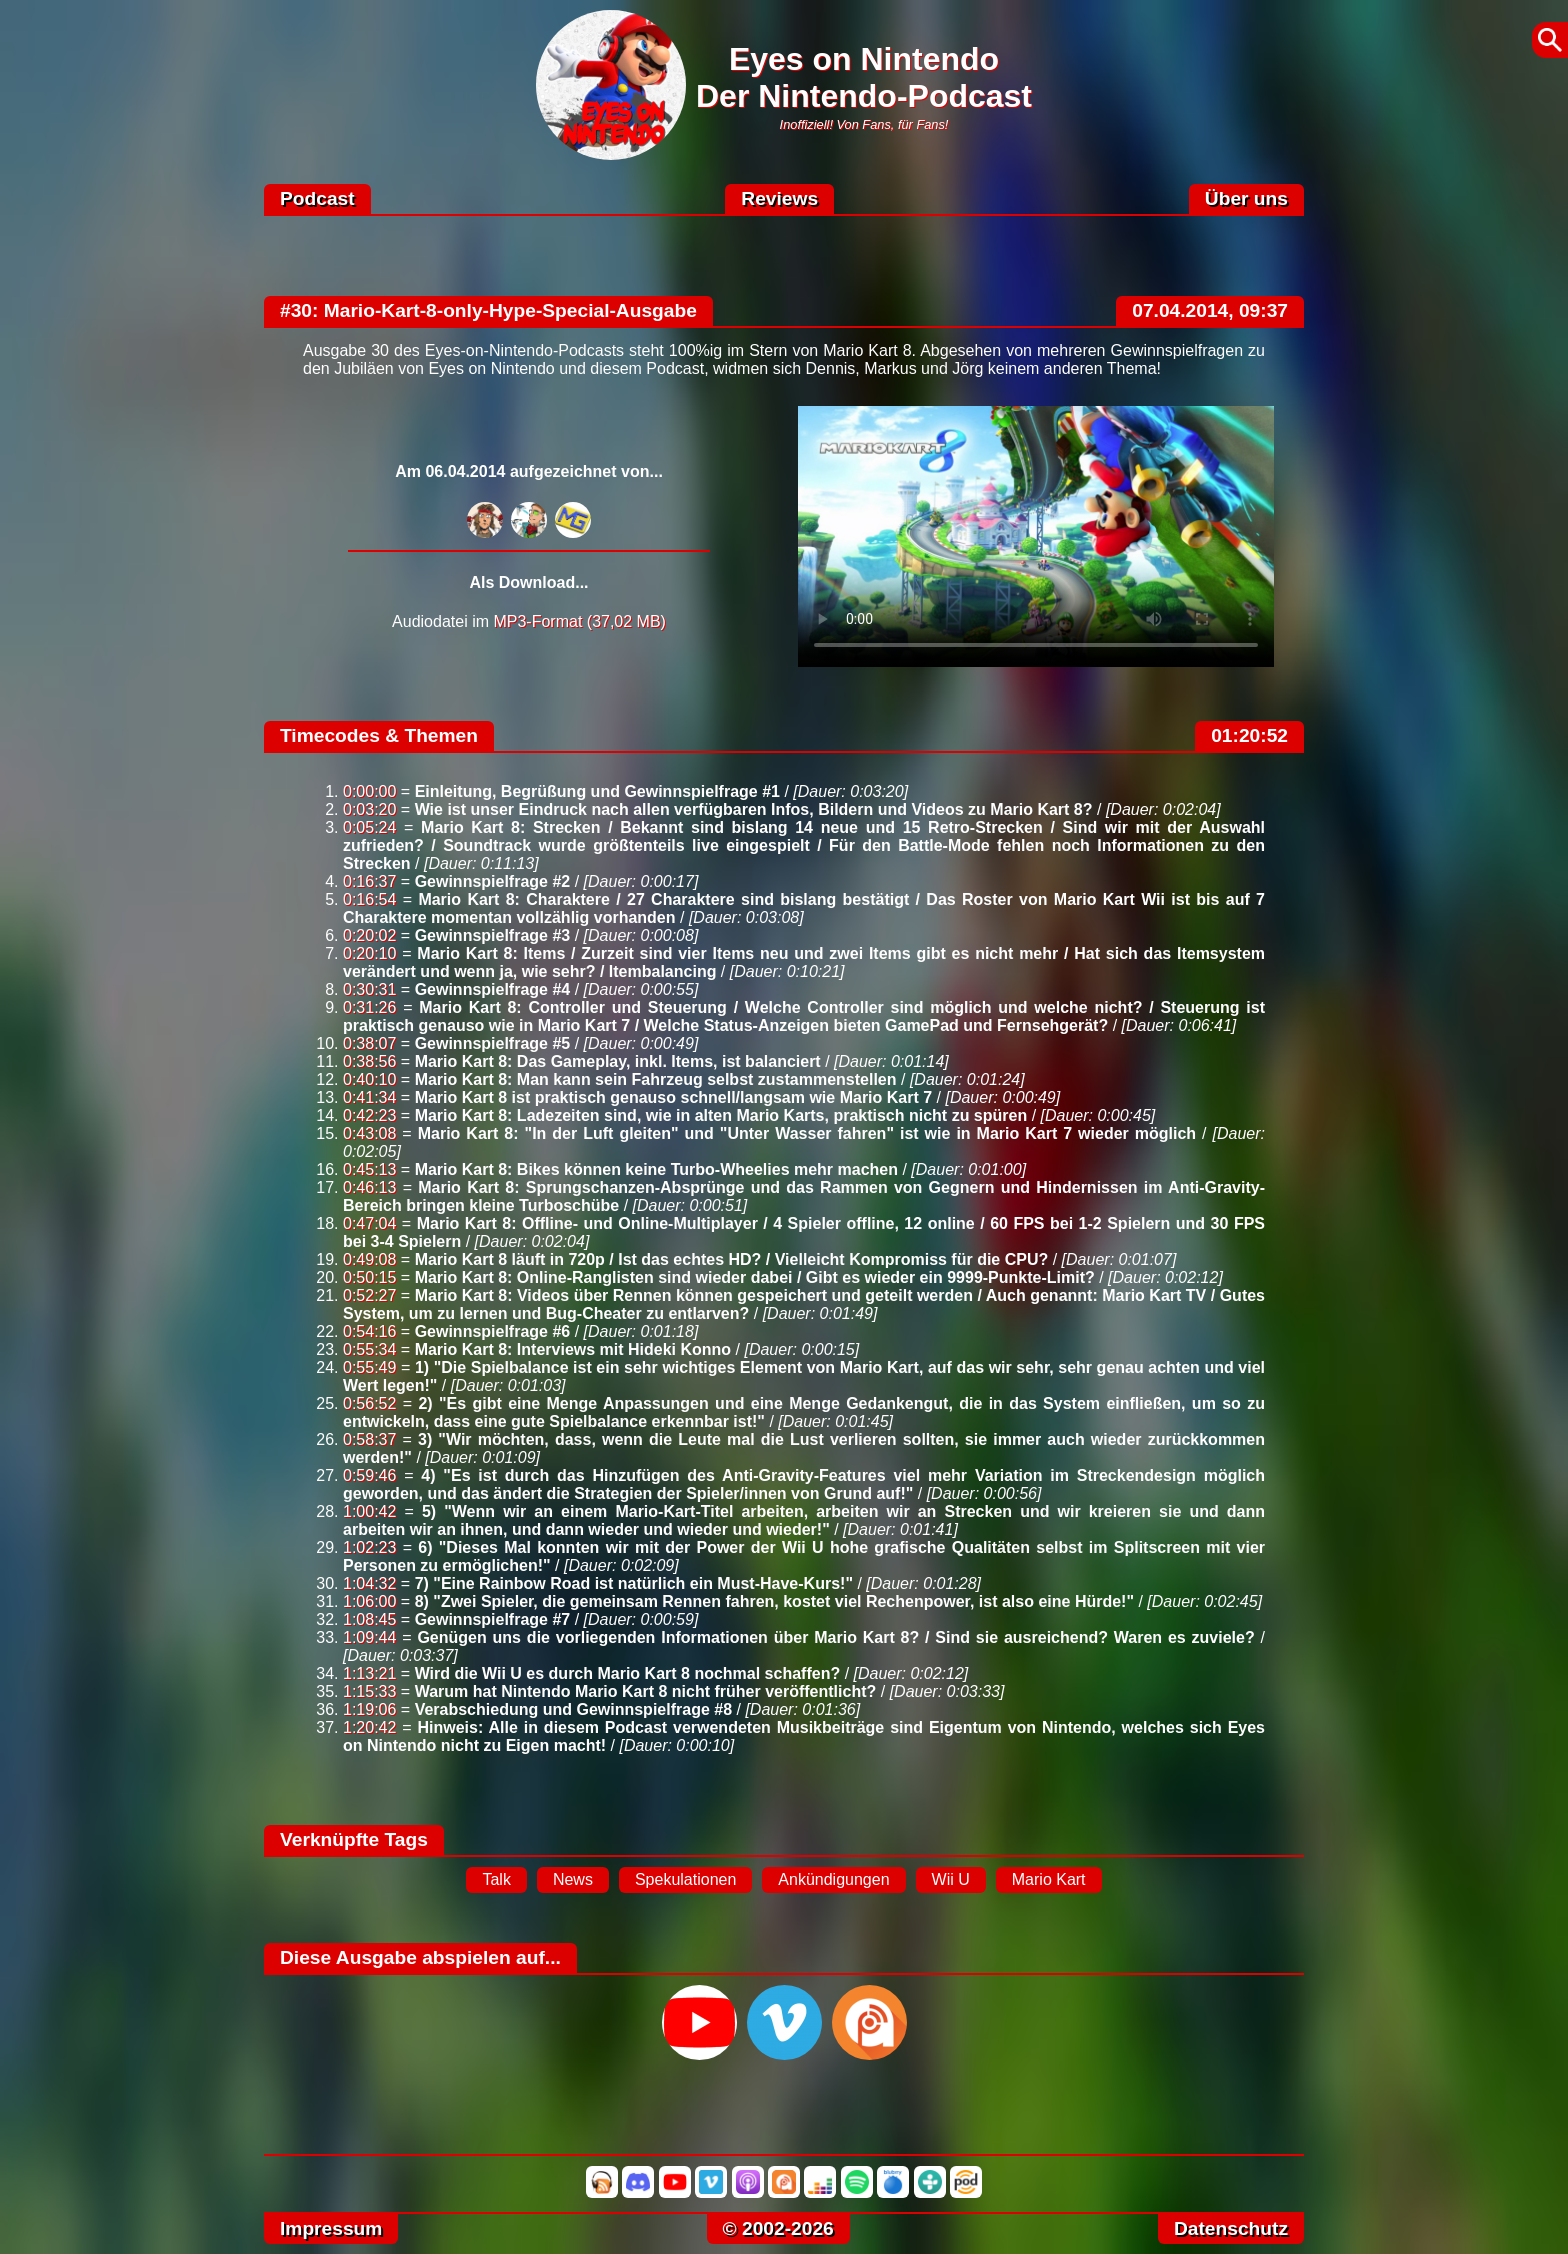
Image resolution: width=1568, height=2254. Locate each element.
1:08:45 (369, 1619)
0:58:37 (369, 1439)
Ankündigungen (833, 1879)
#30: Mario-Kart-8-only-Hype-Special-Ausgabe (488, 310)
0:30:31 (369, 989)
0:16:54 (369, 899)
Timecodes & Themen (379, 735)
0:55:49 (369, 1367)
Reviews (779, 198)
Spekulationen (685, 1879)
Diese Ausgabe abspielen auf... (420, 1957)
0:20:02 (369, 935)
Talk (496, 1879)
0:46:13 (369, 1187)
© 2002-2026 (778, 2228)
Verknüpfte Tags (354, 1839)
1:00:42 (369, 1511)
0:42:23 (369, 1115)
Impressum (331, 2228)
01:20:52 (1249, 735)
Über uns (1246, 198)
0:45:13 (369, 1169)
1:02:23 (369, 1547)
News (573, 1879)
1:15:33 (369, 1691)
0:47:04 (369, 1223)
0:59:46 (369, 1475)
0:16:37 (369, 881)
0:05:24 (369, 827)
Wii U (951, 1879)
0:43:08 (369, 1133)
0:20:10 (369, 953)
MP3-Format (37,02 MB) (579, 621)
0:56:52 (369, 1403)
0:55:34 (369, 1349)
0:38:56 (369, 1061)
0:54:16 (369, 1331)
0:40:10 (369, 1079)
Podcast (317, 198)
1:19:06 (369, 1709)
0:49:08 (369, 1259)
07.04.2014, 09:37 (1210, 310)
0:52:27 (369, 1295)
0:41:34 (369, 1097)
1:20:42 (369, 1727)
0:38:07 (369, 1043)
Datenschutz (1231, 2228)
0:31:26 (369, 1007)
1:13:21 (369, 1673)
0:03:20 (369, 809)
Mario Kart (1049, 1879)
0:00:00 (369, 791)
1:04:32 (369, 1583)
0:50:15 (369, 1277)
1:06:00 (369, 1601)
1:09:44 (369, 1637)
